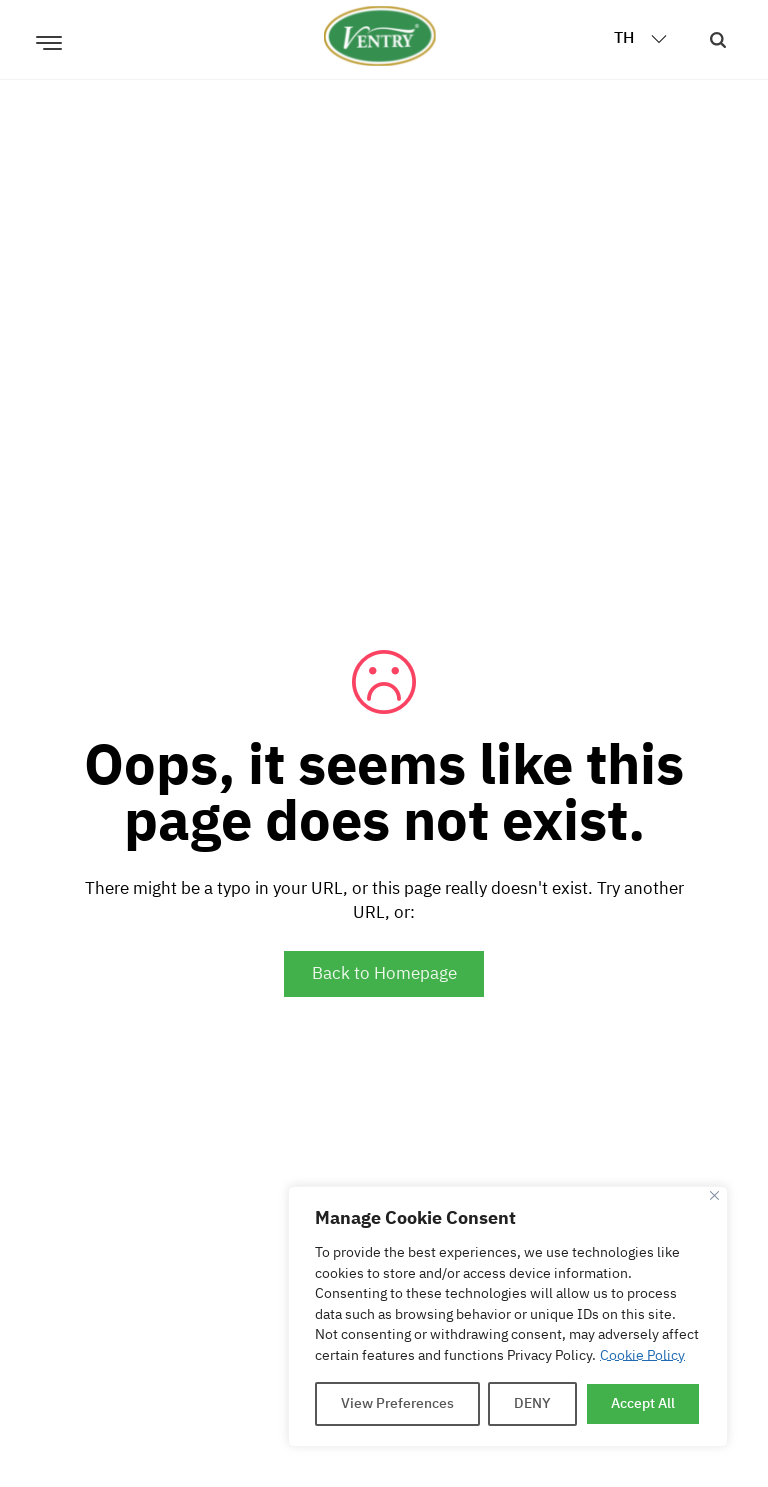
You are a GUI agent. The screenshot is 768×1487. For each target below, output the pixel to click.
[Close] (714, 1195)
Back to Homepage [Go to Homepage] (384, 974)
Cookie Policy (642, 1355)
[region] (508, 1316)
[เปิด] (49, 35)
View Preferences (397, 1403)
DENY (532, 1403)
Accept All (643, 1403)
